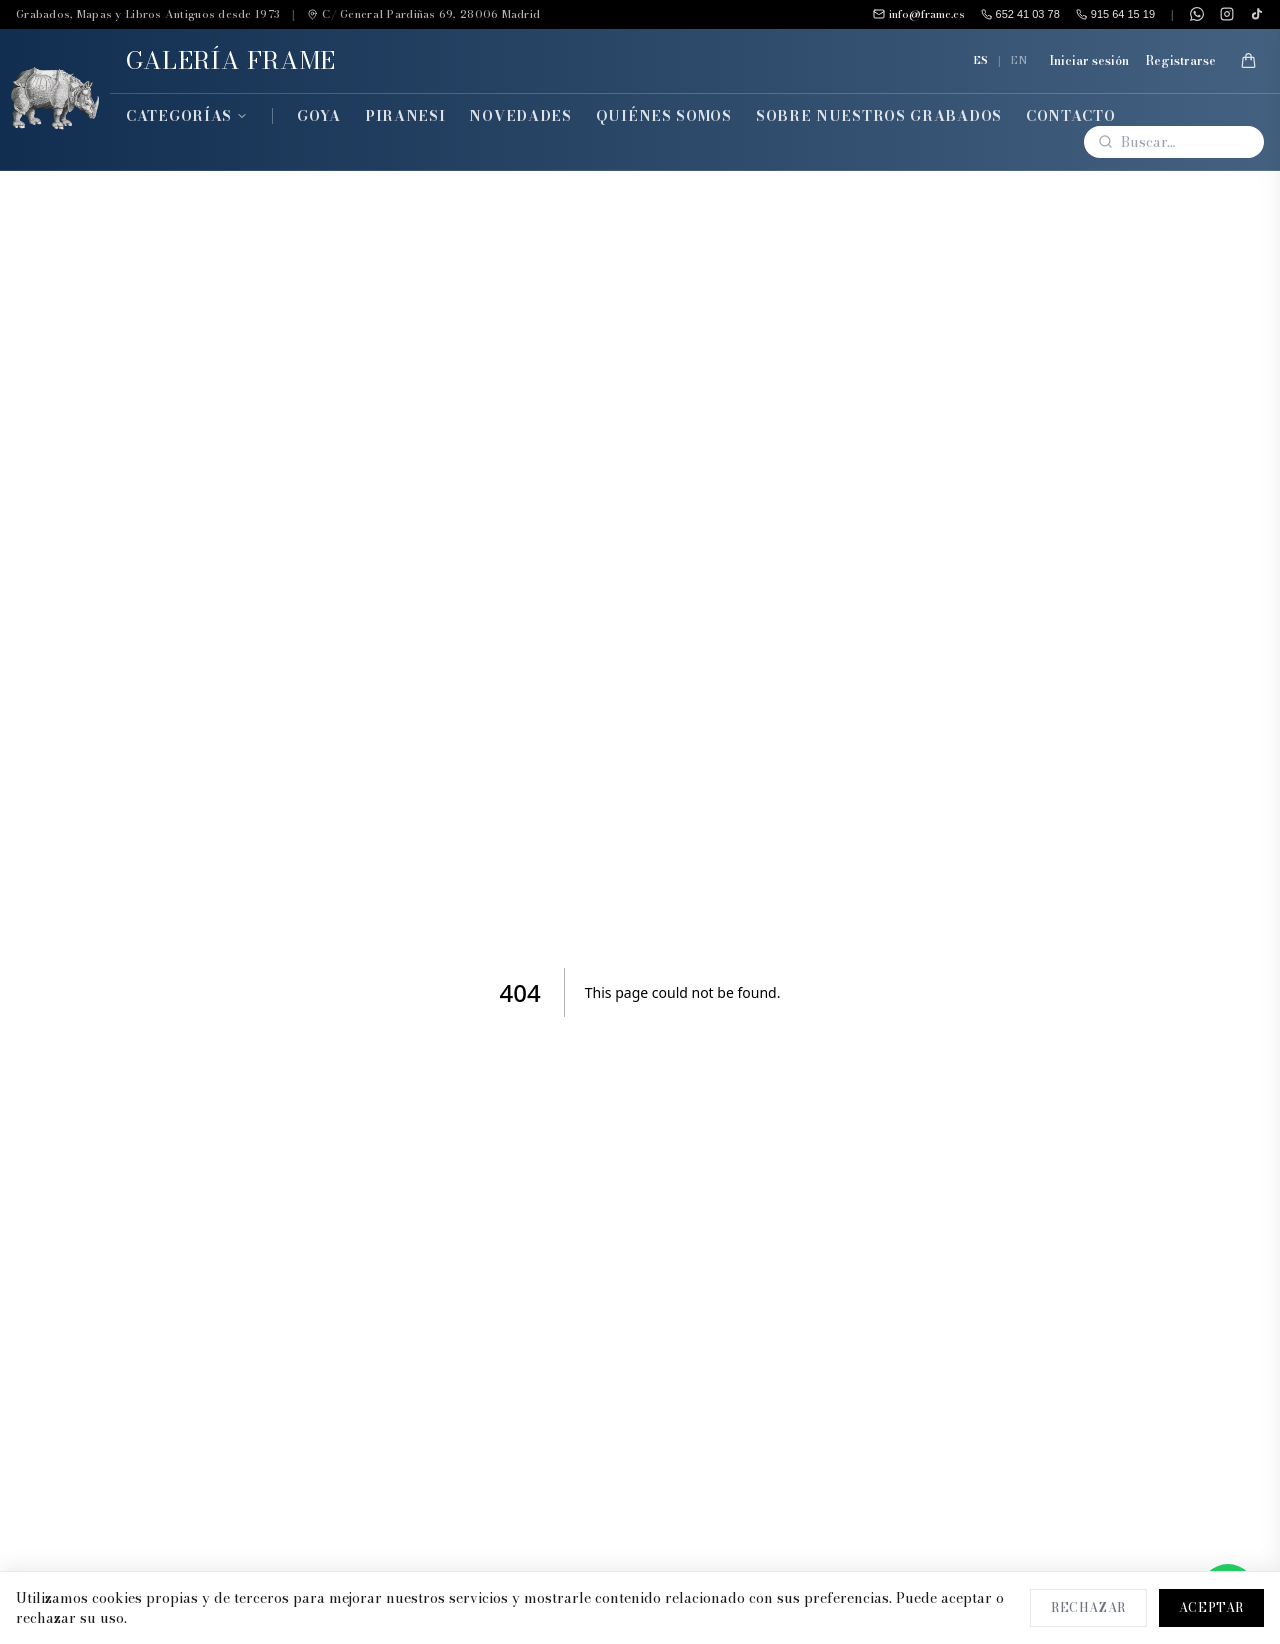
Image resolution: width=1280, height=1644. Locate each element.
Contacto (1071, 116)
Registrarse (1180, 61)
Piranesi (405, 116)
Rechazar (1088, 1607)
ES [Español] (980, 60)
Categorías (187, 116)
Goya (319, 116)
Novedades (520, 116)
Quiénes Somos (664, 116)
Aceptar (1211, 1607)
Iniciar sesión (1089, 61)
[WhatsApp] (1197, 14)
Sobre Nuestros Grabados (879, 116)
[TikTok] (1257, 14)
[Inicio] (55, 99)
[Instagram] (1227, 14)
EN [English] (1019, 60)
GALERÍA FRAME (231, 60)
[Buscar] (1174, 142)
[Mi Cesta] (1248, 61)
